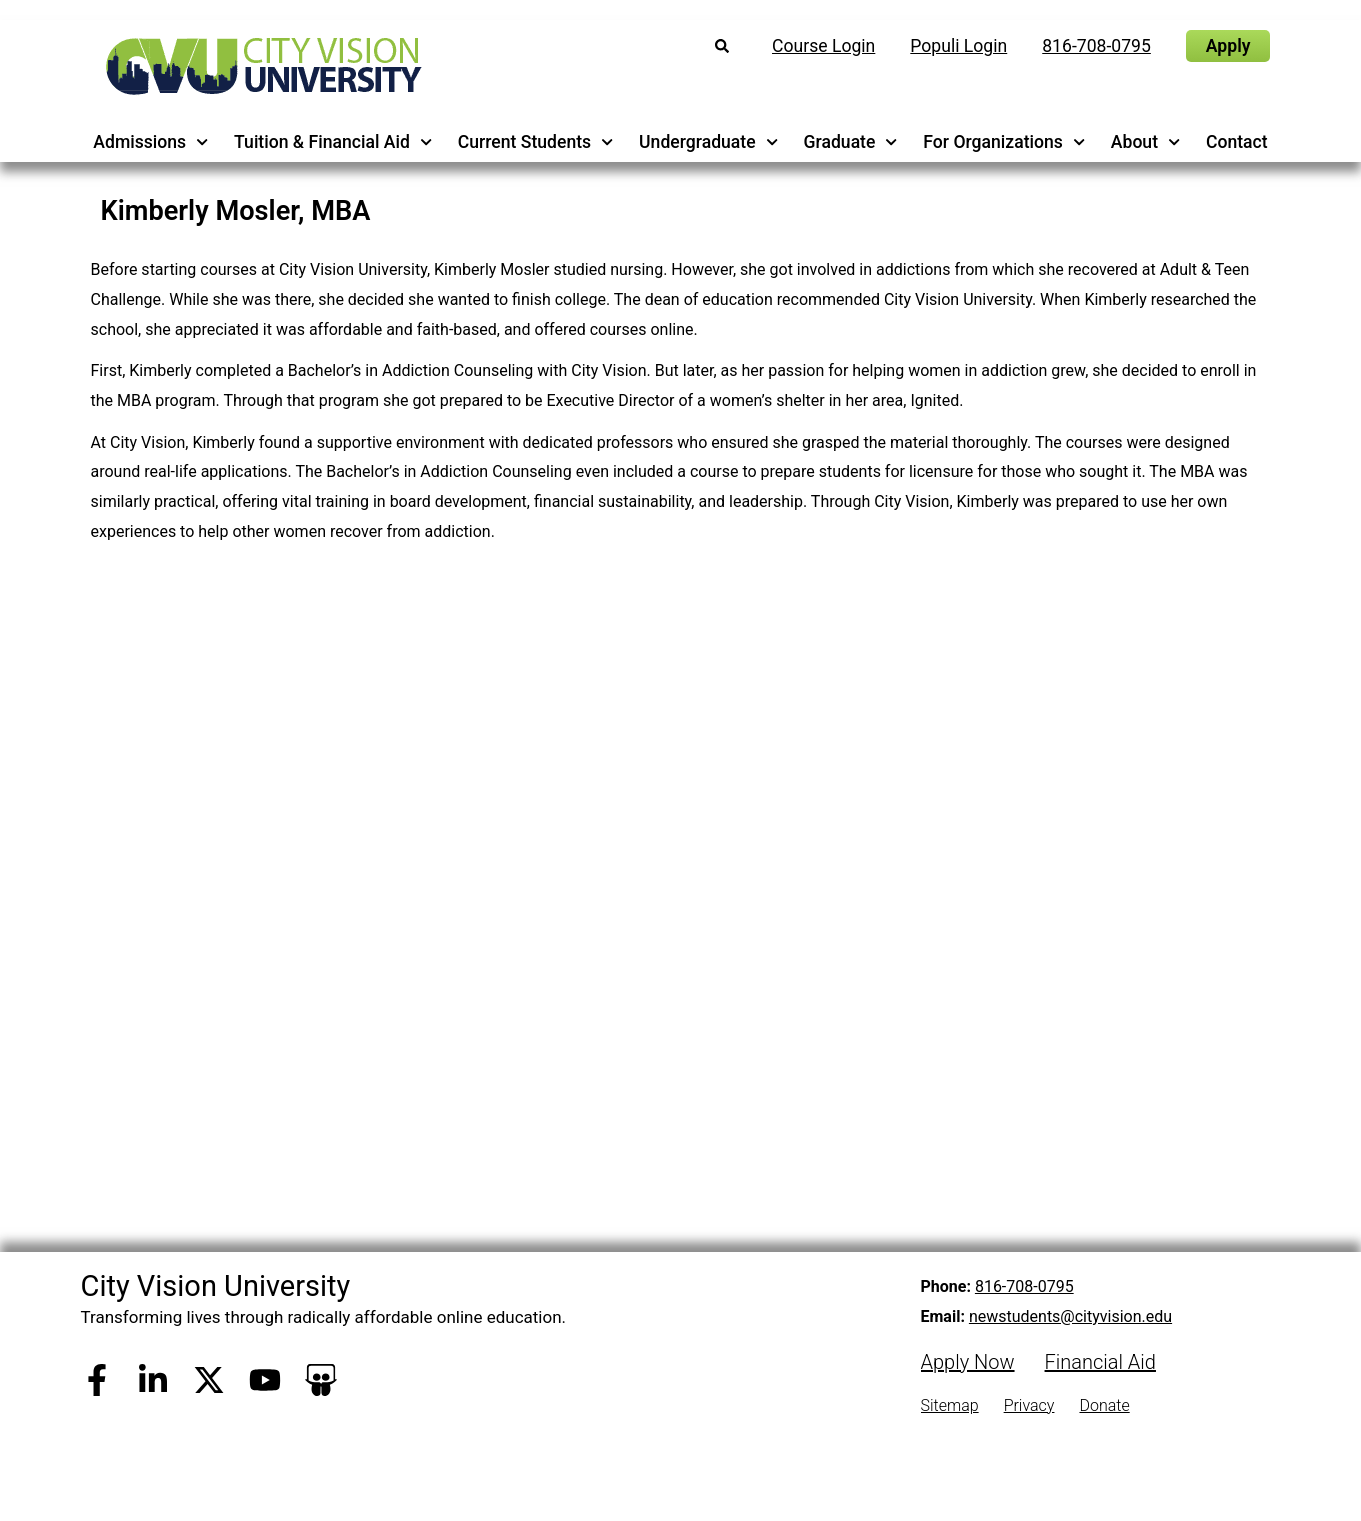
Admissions (150, 142)
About (1146, 142)
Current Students (536, 142)
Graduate (851, 142)
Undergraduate (708, 142)
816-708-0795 (1024, 1286)
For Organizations (1004, 142)
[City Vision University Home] (260, 66)
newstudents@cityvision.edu (1070, 1316)
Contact (1237, 142)
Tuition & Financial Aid (333, 142)
